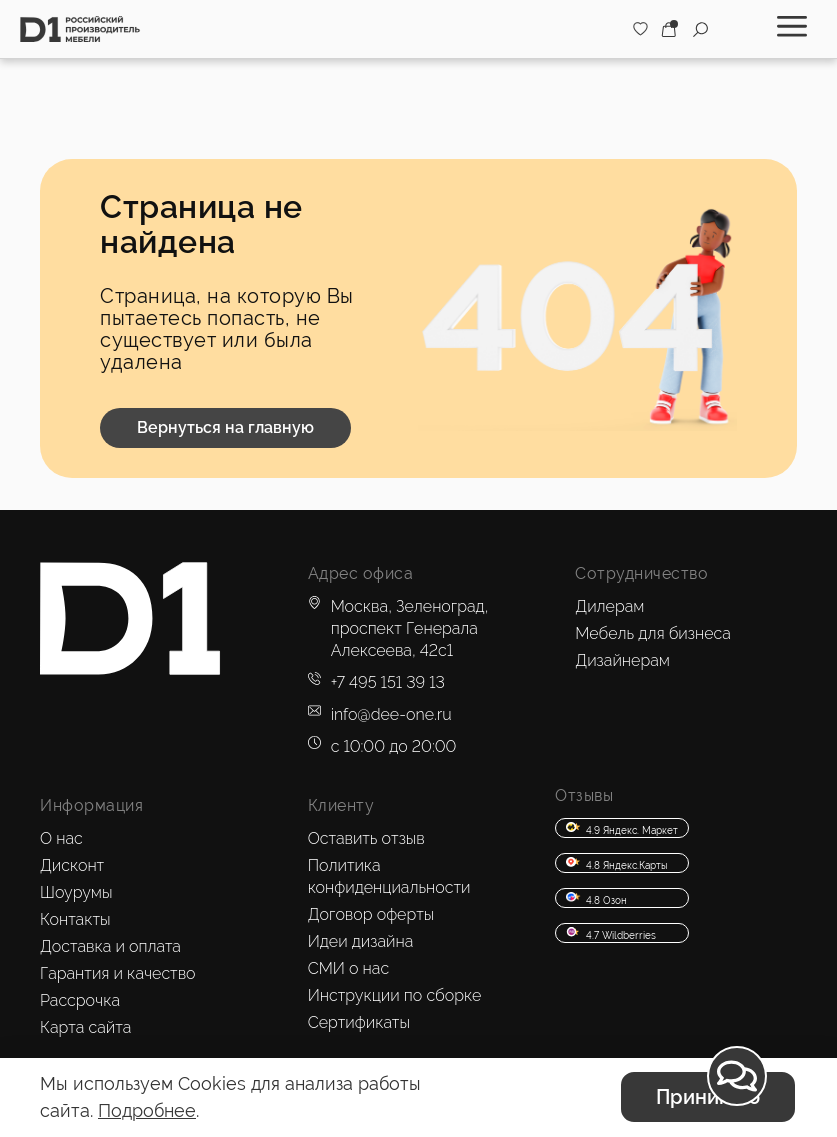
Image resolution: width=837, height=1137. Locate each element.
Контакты (75, 919)
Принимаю (708, 1097)
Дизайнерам (622, 660)
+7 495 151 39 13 (388, 682)
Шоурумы (76, 892)
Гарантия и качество (118, 973)
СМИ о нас (348, 968)
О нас (61, 838)
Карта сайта (85, 1027)
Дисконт (72, 865)
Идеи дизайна (361, 941)
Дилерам (609, 606)
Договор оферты (371, 914)
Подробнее (147, 1110)
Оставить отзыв (366, 838)
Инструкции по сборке (395, 995)
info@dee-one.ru (391, 714)
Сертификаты (359, 1022)
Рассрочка (80, 1000)
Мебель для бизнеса (653, 633)
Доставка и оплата (110, 946)
